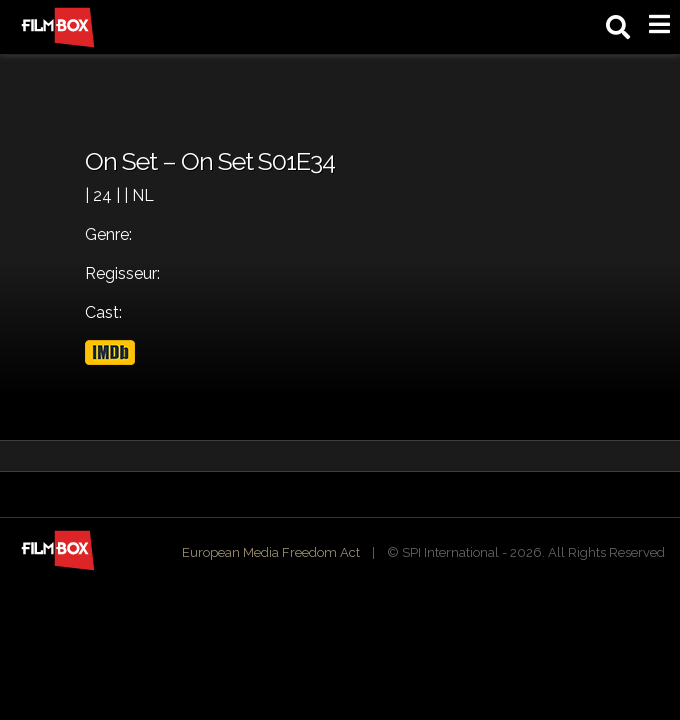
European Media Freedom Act (271, 552)
